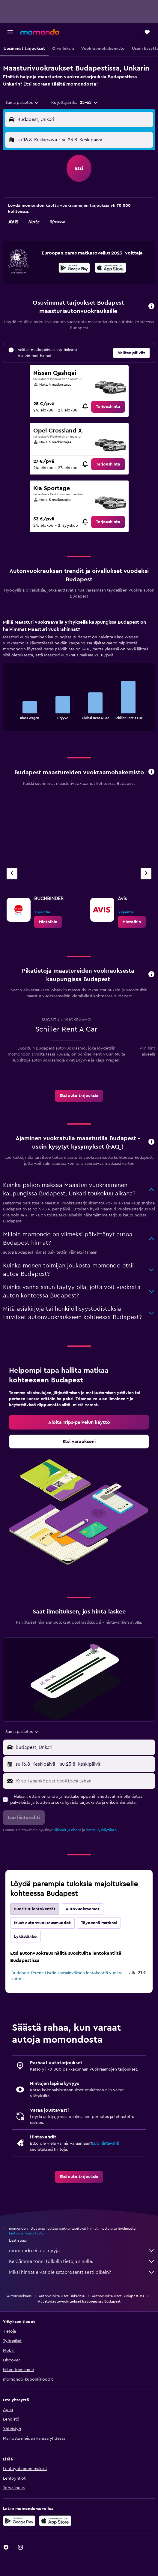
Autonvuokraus (19, 2296)
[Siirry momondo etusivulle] (39, 32)
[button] (10, 32)
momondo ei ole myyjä (82, 2250)
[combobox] (22, 103)
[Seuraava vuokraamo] (146, 873)
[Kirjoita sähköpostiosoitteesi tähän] (84, 1781)
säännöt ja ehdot (67, 1830)
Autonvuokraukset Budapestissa (118, 2296)
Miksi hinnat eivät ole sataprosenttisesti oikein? (82, 2272)
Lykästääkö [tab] (25, 1937)
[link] (108, 407)
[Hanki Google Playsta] (74, 268)
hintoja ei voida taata (26, 2233)
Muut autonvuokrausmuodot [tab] (42, 1923)
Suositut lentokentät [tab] (34, 1909)
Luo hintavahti (105, 2143)
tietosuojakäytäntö (101, 1830)
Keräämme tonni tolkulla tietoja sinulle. (82, 2261)
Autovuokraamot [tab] (83, 1909)
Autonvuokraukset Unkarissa (62, 2296)
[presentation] (110, 268)
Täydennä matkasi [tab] (99, 1923)
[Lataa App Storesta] (110, 268)
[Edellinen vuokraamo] (12, 873)
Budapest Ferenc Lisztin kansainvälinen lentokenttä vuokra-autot (67, 1976)
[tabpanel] (79, 677)
